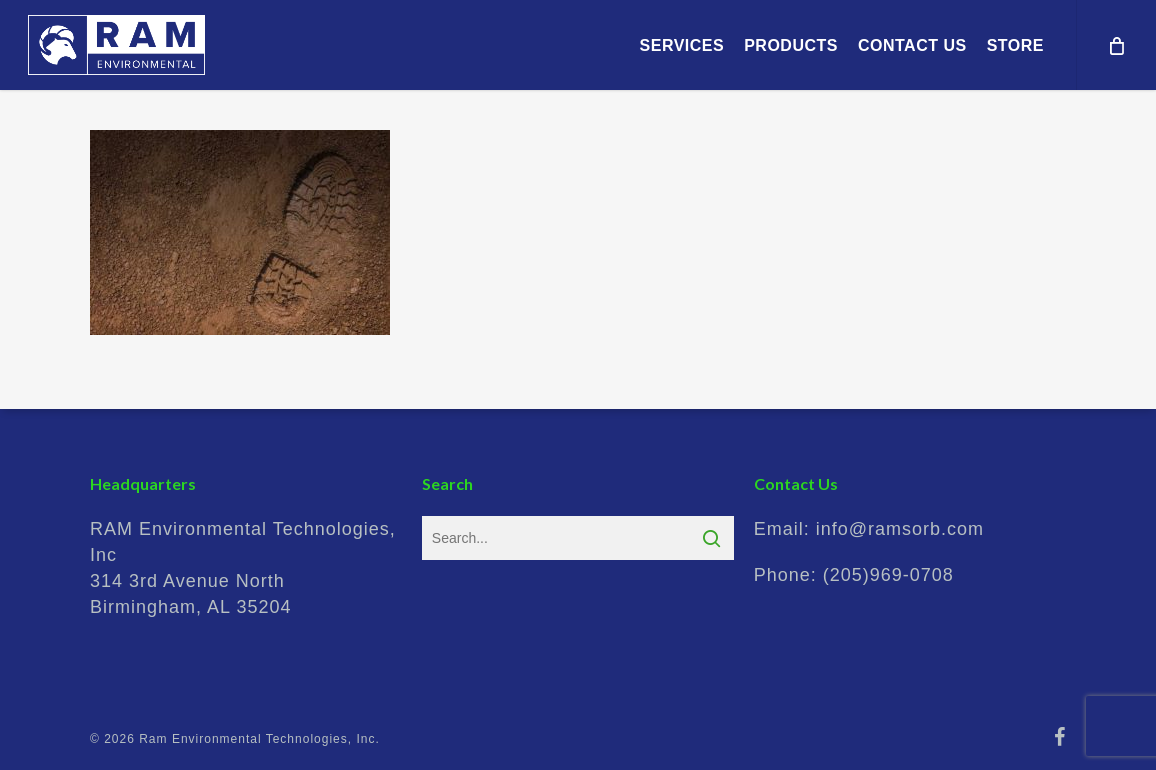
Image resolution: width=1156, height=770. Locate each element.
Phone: (854, 575)
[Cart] (1116, 45)
